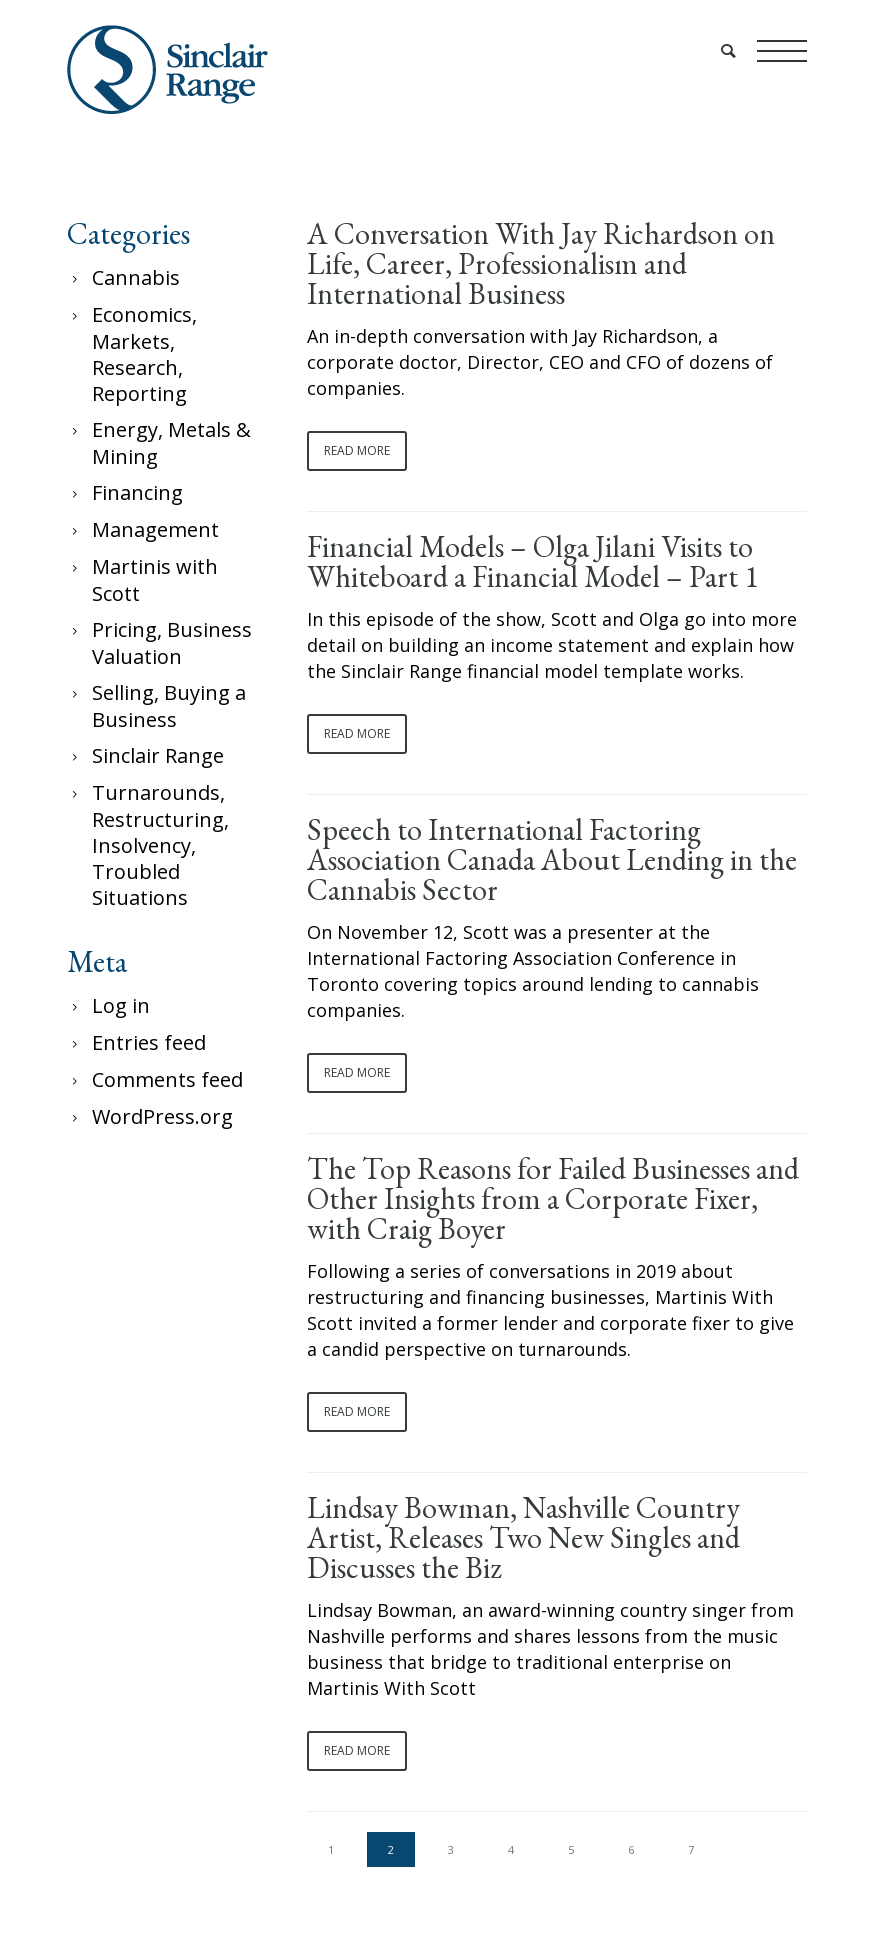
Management (155, 529)
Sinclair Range (158, 755)
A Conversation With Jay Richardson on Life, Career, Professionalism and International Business (541, 264)
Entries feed (149, 1042)
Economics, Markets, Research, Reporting (144, 354)
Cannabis (136, 277)
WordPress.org (162, 1116)
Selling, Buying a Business (169, 706)
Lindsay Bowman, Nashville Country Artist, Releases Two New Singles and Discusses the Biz (523, 1538)
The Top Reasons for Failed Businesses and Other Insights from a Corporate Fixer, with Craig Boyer (553, 1199)
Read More (357, 450)
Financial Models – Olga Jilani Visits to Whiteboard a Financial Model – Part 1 (532, 562)
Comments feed (167, 1079)
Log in (121, 1005)
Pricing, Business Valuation (172, 643)
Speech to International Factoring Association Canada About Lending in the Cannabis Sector (552, 860)
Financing (137, 492)
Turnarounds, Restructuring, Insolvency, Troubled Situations (160, 845)
